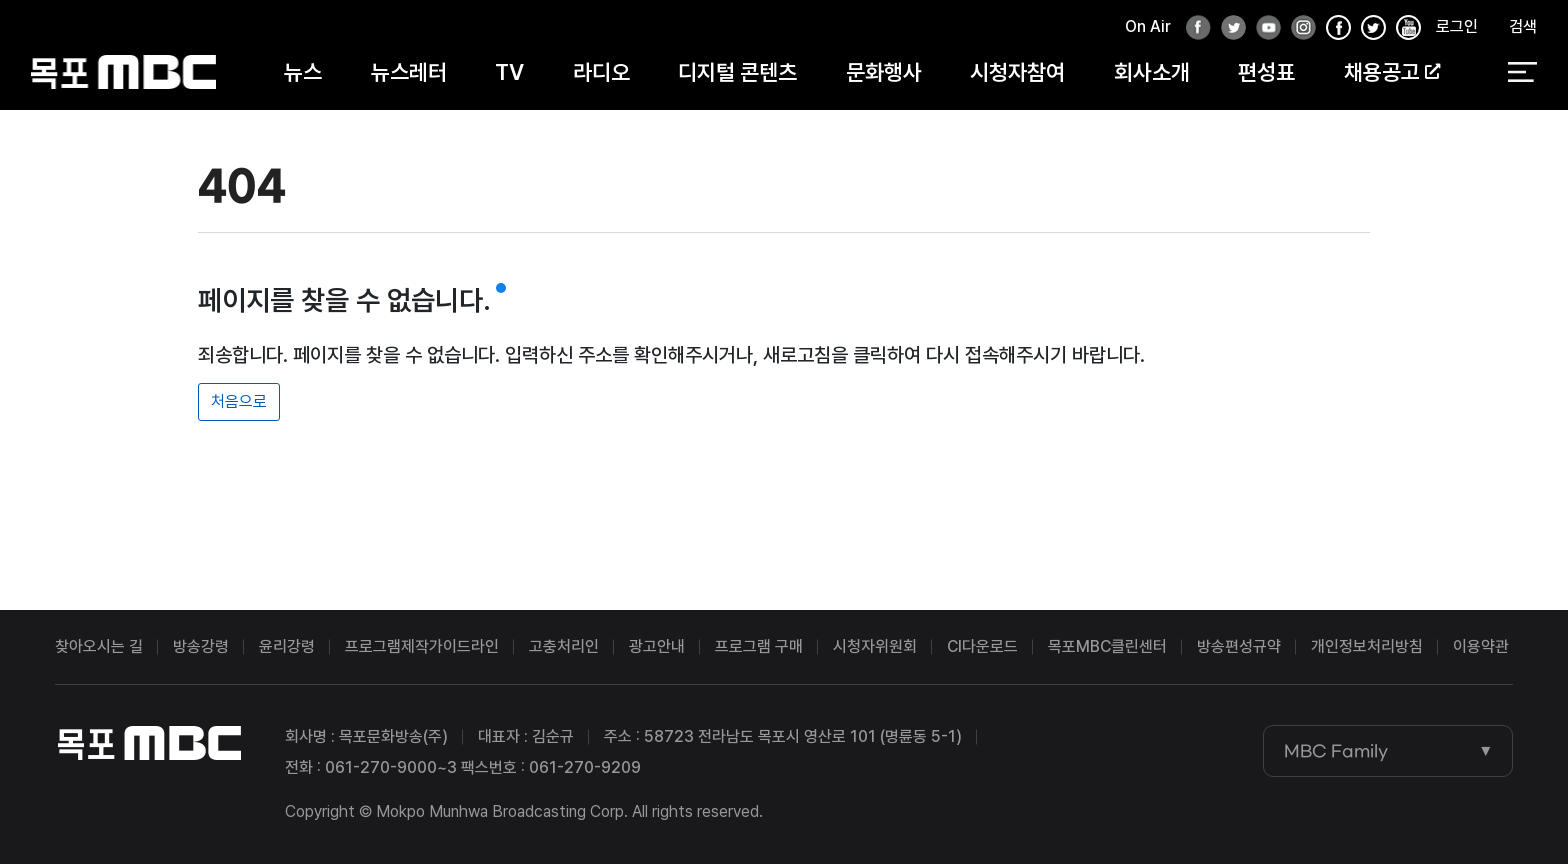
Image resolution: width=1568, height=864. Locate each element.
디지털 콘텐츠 (737, 72)
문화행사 (884, 72)
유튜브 (1263, 28)
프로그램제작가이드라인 (422, 646)
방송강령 (201, 646)
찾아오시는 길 (99, 646)
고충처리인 (564, 646)
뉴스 (303, 72)
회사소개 (1152, 72)
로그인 (1457, 26)
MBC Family (1336, 751)
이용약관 (1481, 646)
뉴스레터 (409, 72)
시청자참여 (1017, 72)
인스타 (1298, 28)
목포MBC (123, 72)
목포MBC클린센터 (1107, 646)
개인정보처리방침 (1367, 646)
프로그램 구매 (759, 646)
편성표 (1266, 72)
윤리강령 (287, 646)
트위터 (1228, 28)
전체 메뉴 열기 (1522, 73)
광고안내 (657, 646)
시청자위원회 (875, 646)
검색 (1523, 26)
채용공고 (1392, 72)
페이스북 (1193, 28)
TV (509, 72)
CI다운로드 (982, 646)
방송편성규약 (1239, 646)
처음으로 (239, 401)
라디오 (601, 72)
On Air (1148, 26)
